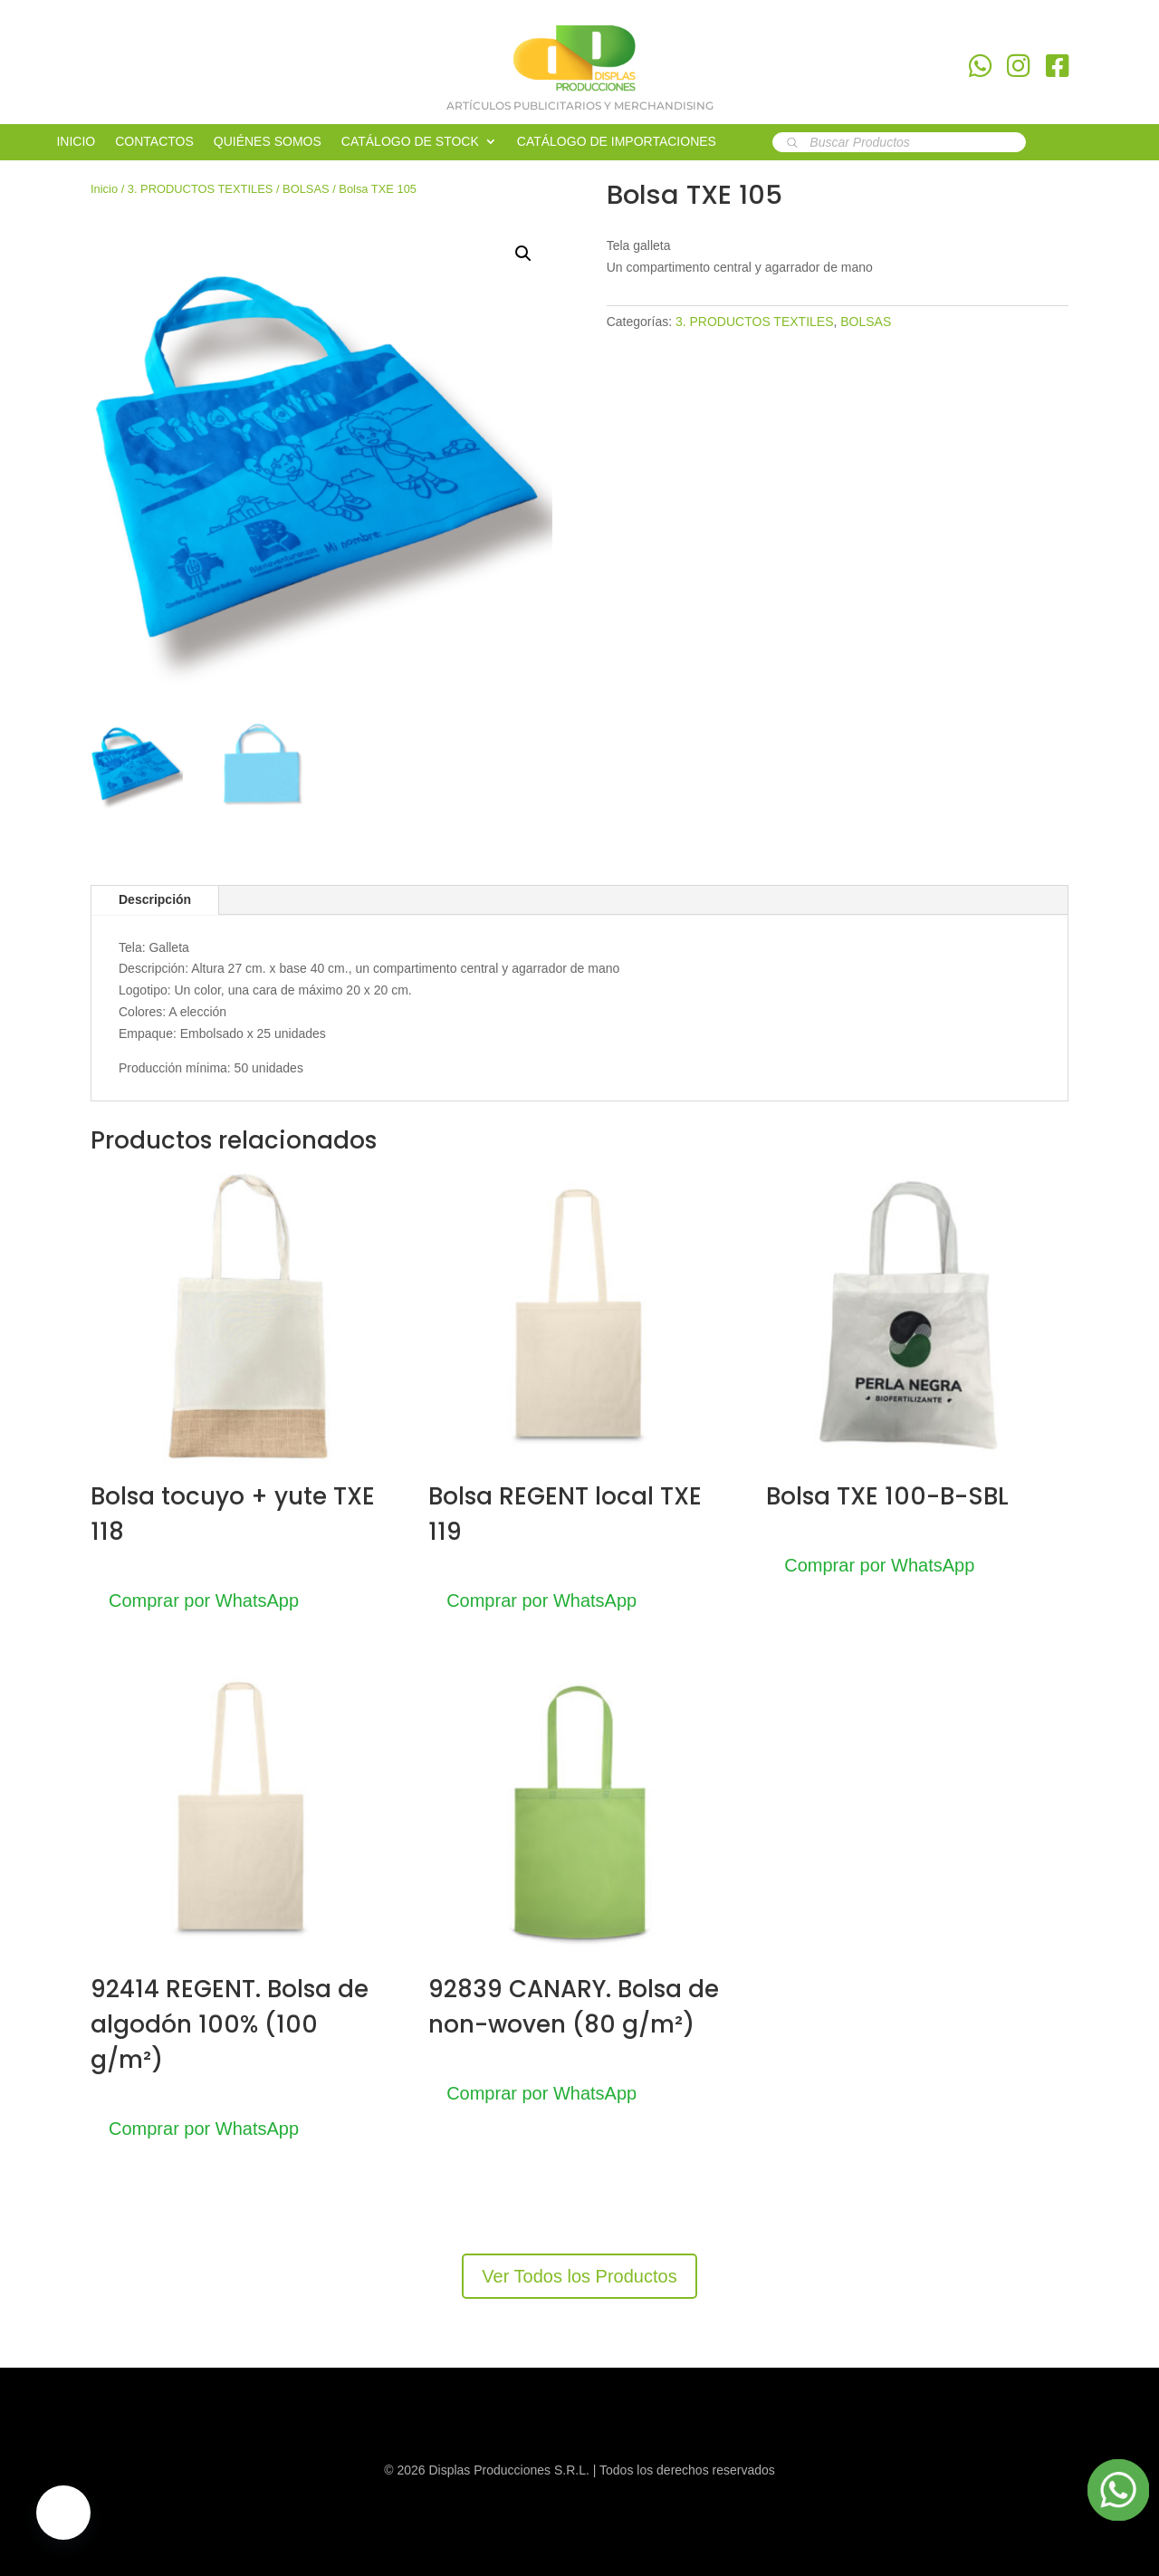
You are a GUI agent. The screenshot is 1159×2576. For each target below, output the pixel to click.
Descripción (155, 899)
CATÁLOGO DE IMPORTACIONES (616, 142)
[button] (523, 253)
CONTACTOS (154, 142)
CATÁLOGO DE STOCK (410, 142)
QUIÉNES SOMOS (267, 142)
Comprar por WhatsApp (204, 1600)
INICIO (75, 142)
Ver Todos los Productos (579, 2276)
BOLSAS (306, 189)
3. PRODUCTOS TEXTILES (200, 189)
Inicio (104, 189)
